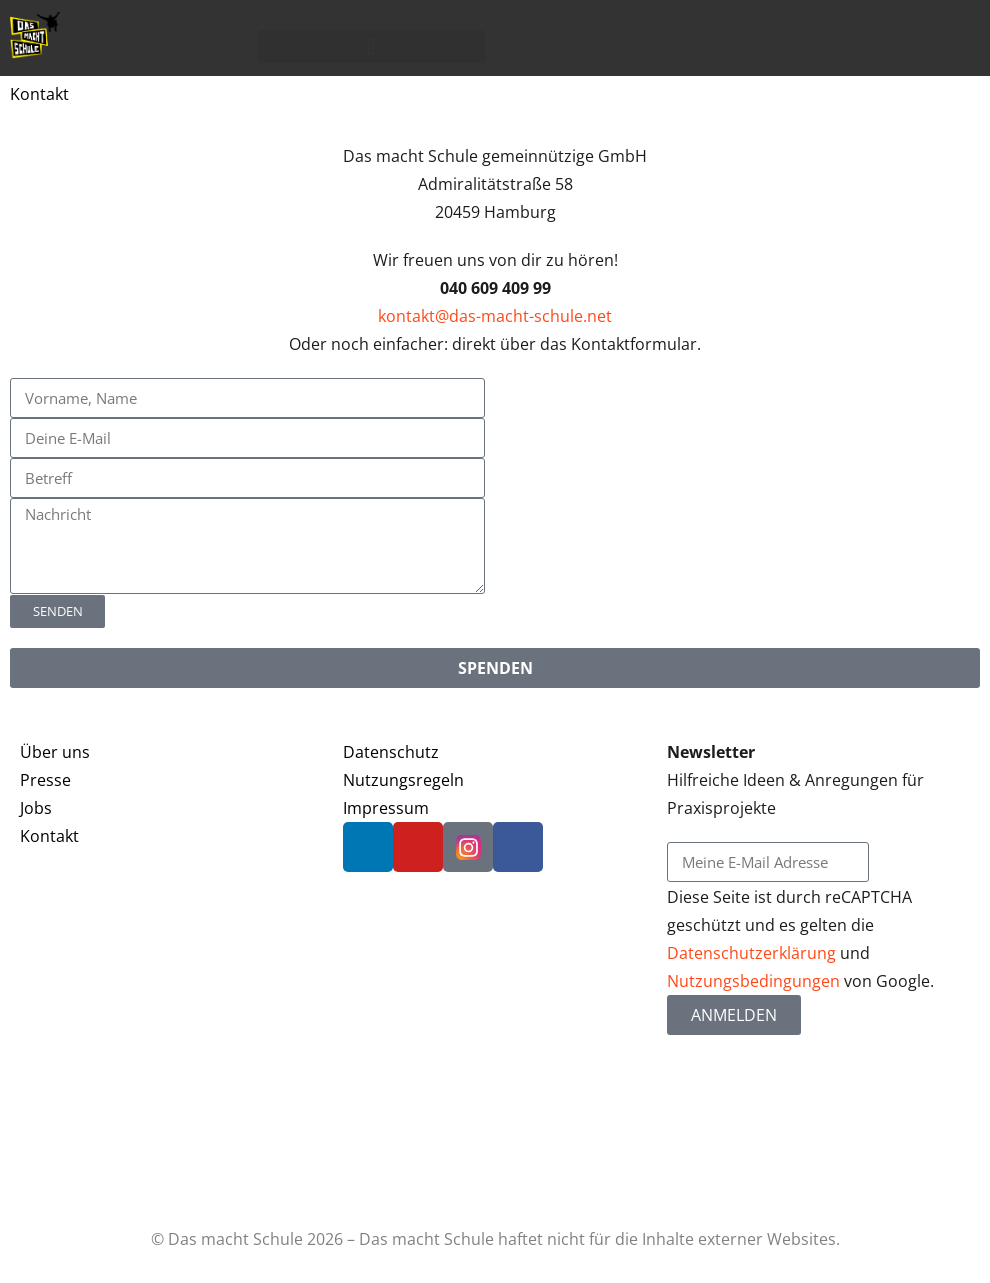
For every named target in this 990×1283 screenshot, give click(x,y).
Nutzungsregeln (403, 780)
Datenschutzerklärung (751, 953)
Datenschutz (391, 752)
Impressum (386, 808)
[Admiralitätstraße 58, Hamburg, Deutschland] (742, 453)
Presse (45, 780)
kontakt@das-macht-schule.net (495, 316)
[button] (372, 46)
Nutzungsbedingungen (753, 981)
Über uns (55, 752)
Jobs (36, 808)
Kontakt (49, 836)
